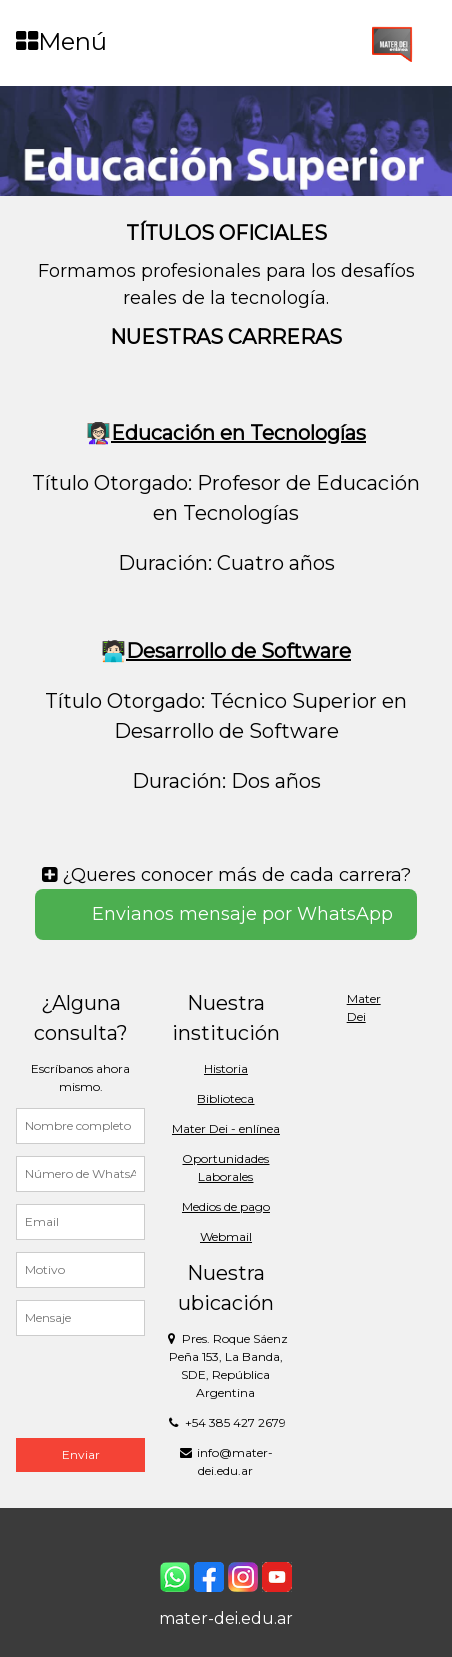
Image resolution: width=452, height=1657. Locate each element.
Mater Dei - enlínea (226, 1128)
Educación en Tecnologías (238, 433)
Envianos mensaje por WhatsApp (240, 914)
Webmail (226, 1236)
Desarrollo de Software (238, 651)
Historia (226, 1068)
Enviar (81, 1454)
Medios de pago (226, 1206)
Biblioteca (225, 1098)
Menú (61, 41)
